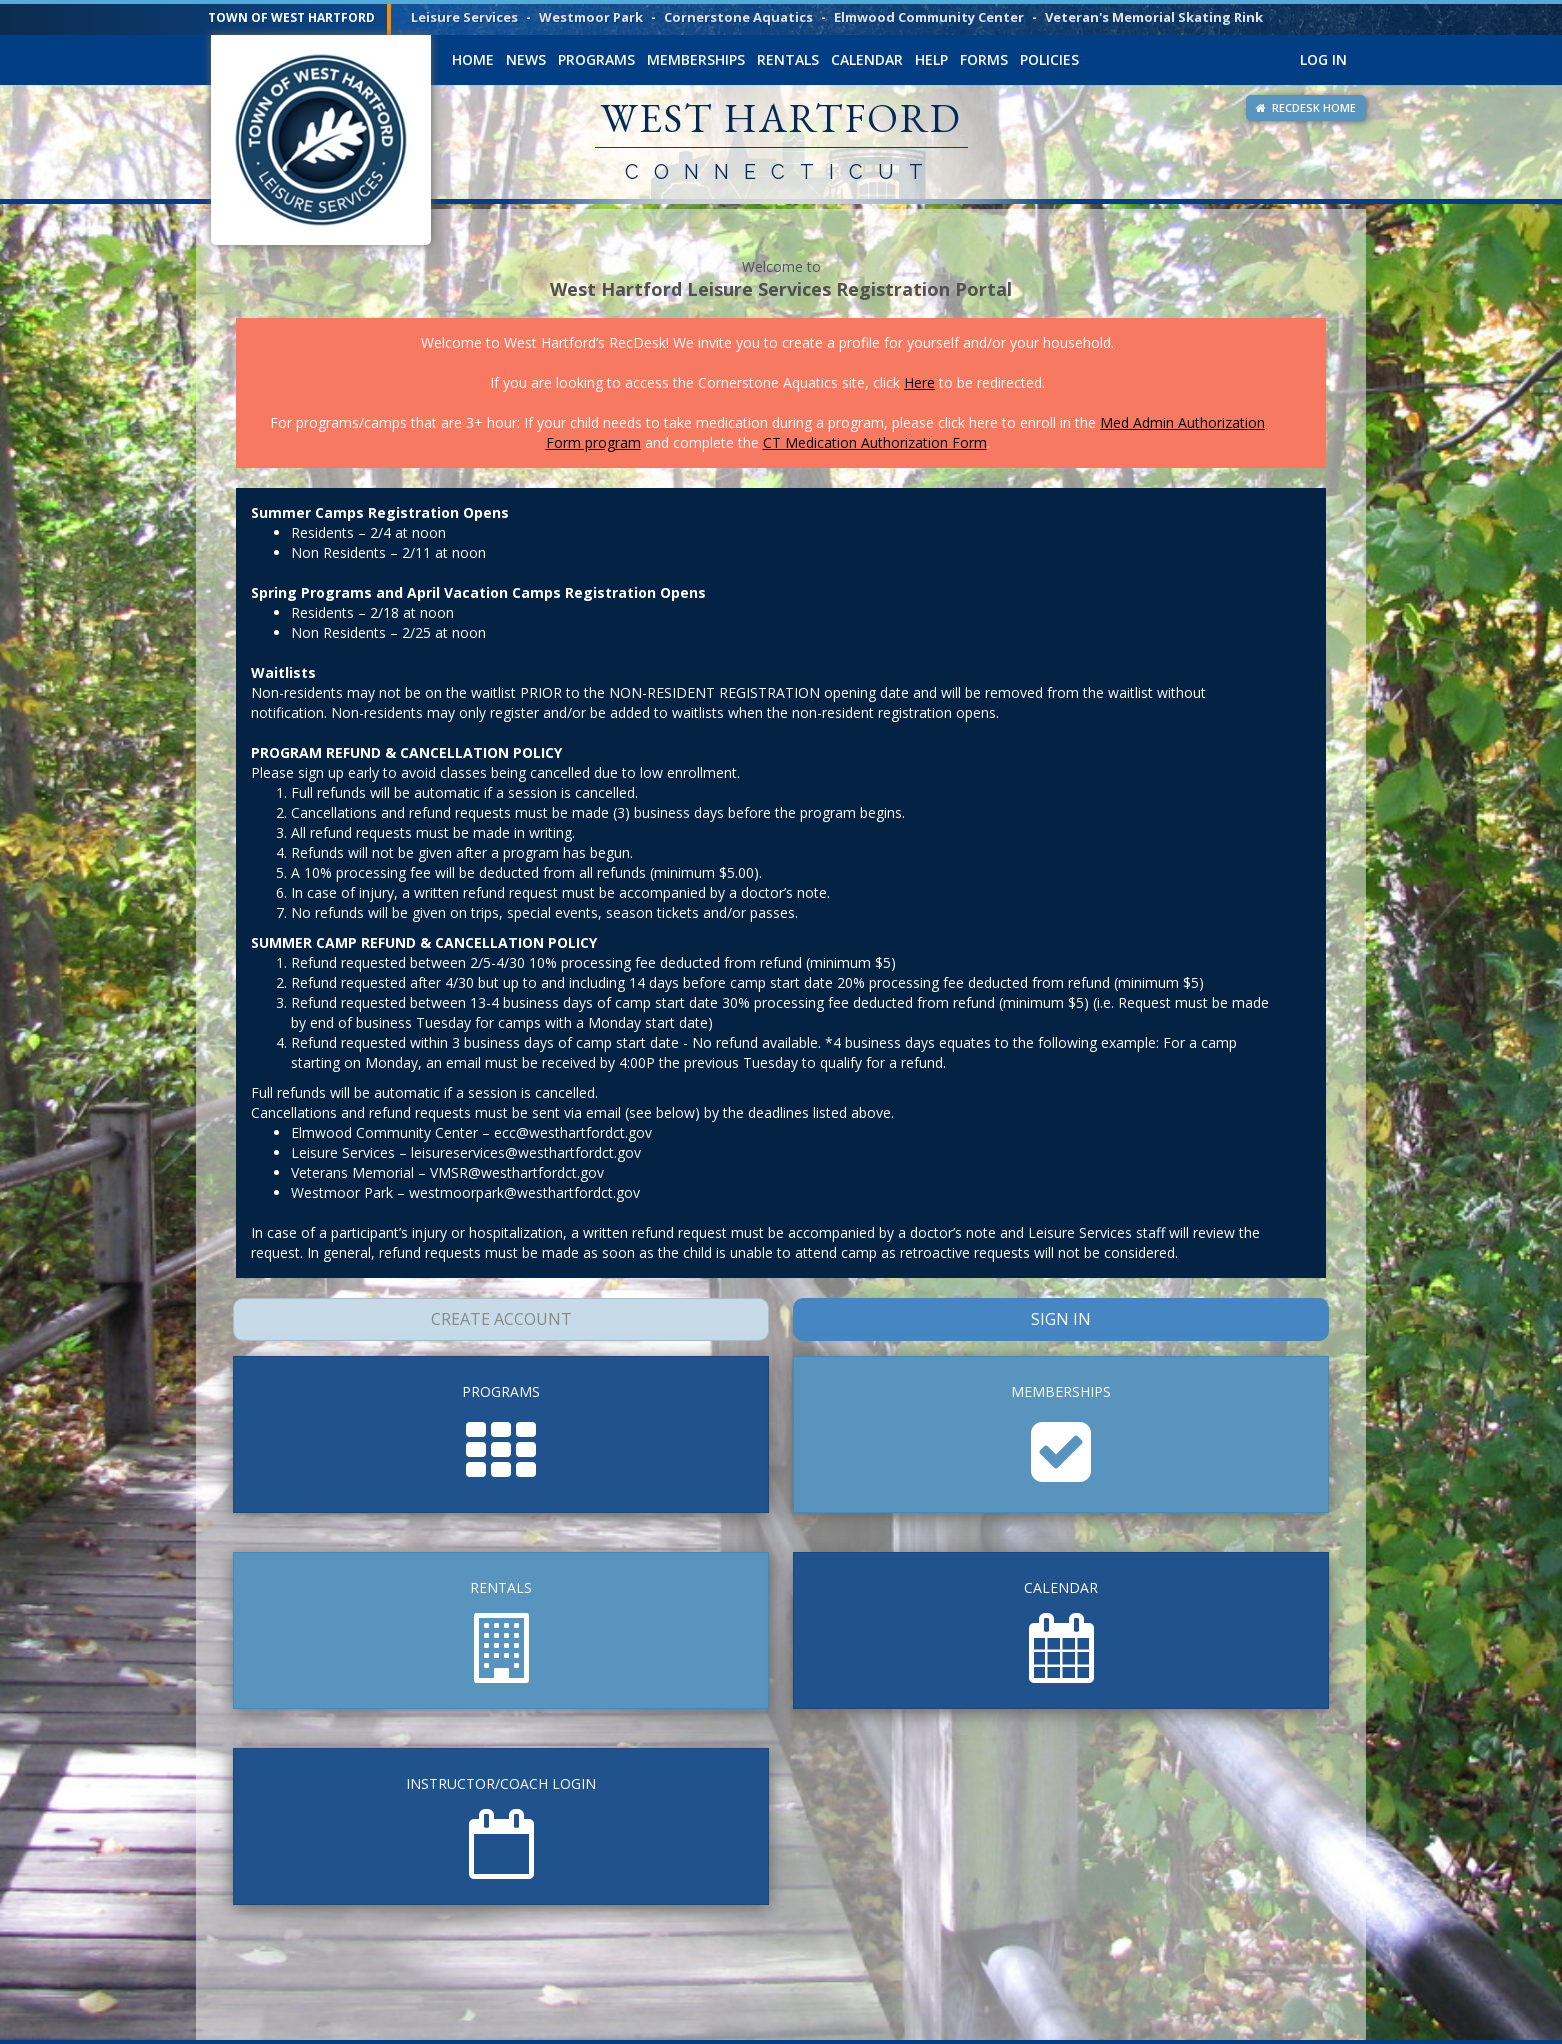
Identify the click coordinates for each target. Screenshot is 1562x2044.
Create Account (501, 1319)
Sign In (1061, 1319)
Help (931, 59)
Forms (984, 59)
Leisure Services (464, 17)
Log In (1323, 59)
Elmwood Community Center (929, 17)
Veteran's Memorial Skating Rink (1154, 17)
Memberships (696, 59)
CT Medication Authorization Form (875, 442)
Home (473, 59)
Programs (596, 59)
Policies (1049, 59)
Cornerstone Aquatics (738, 17)
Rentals (788, 59)
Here (919, 382)
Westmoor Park (591, 17)
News (526, 59)
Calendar (867, 59)
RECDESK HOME (1306, 107)
